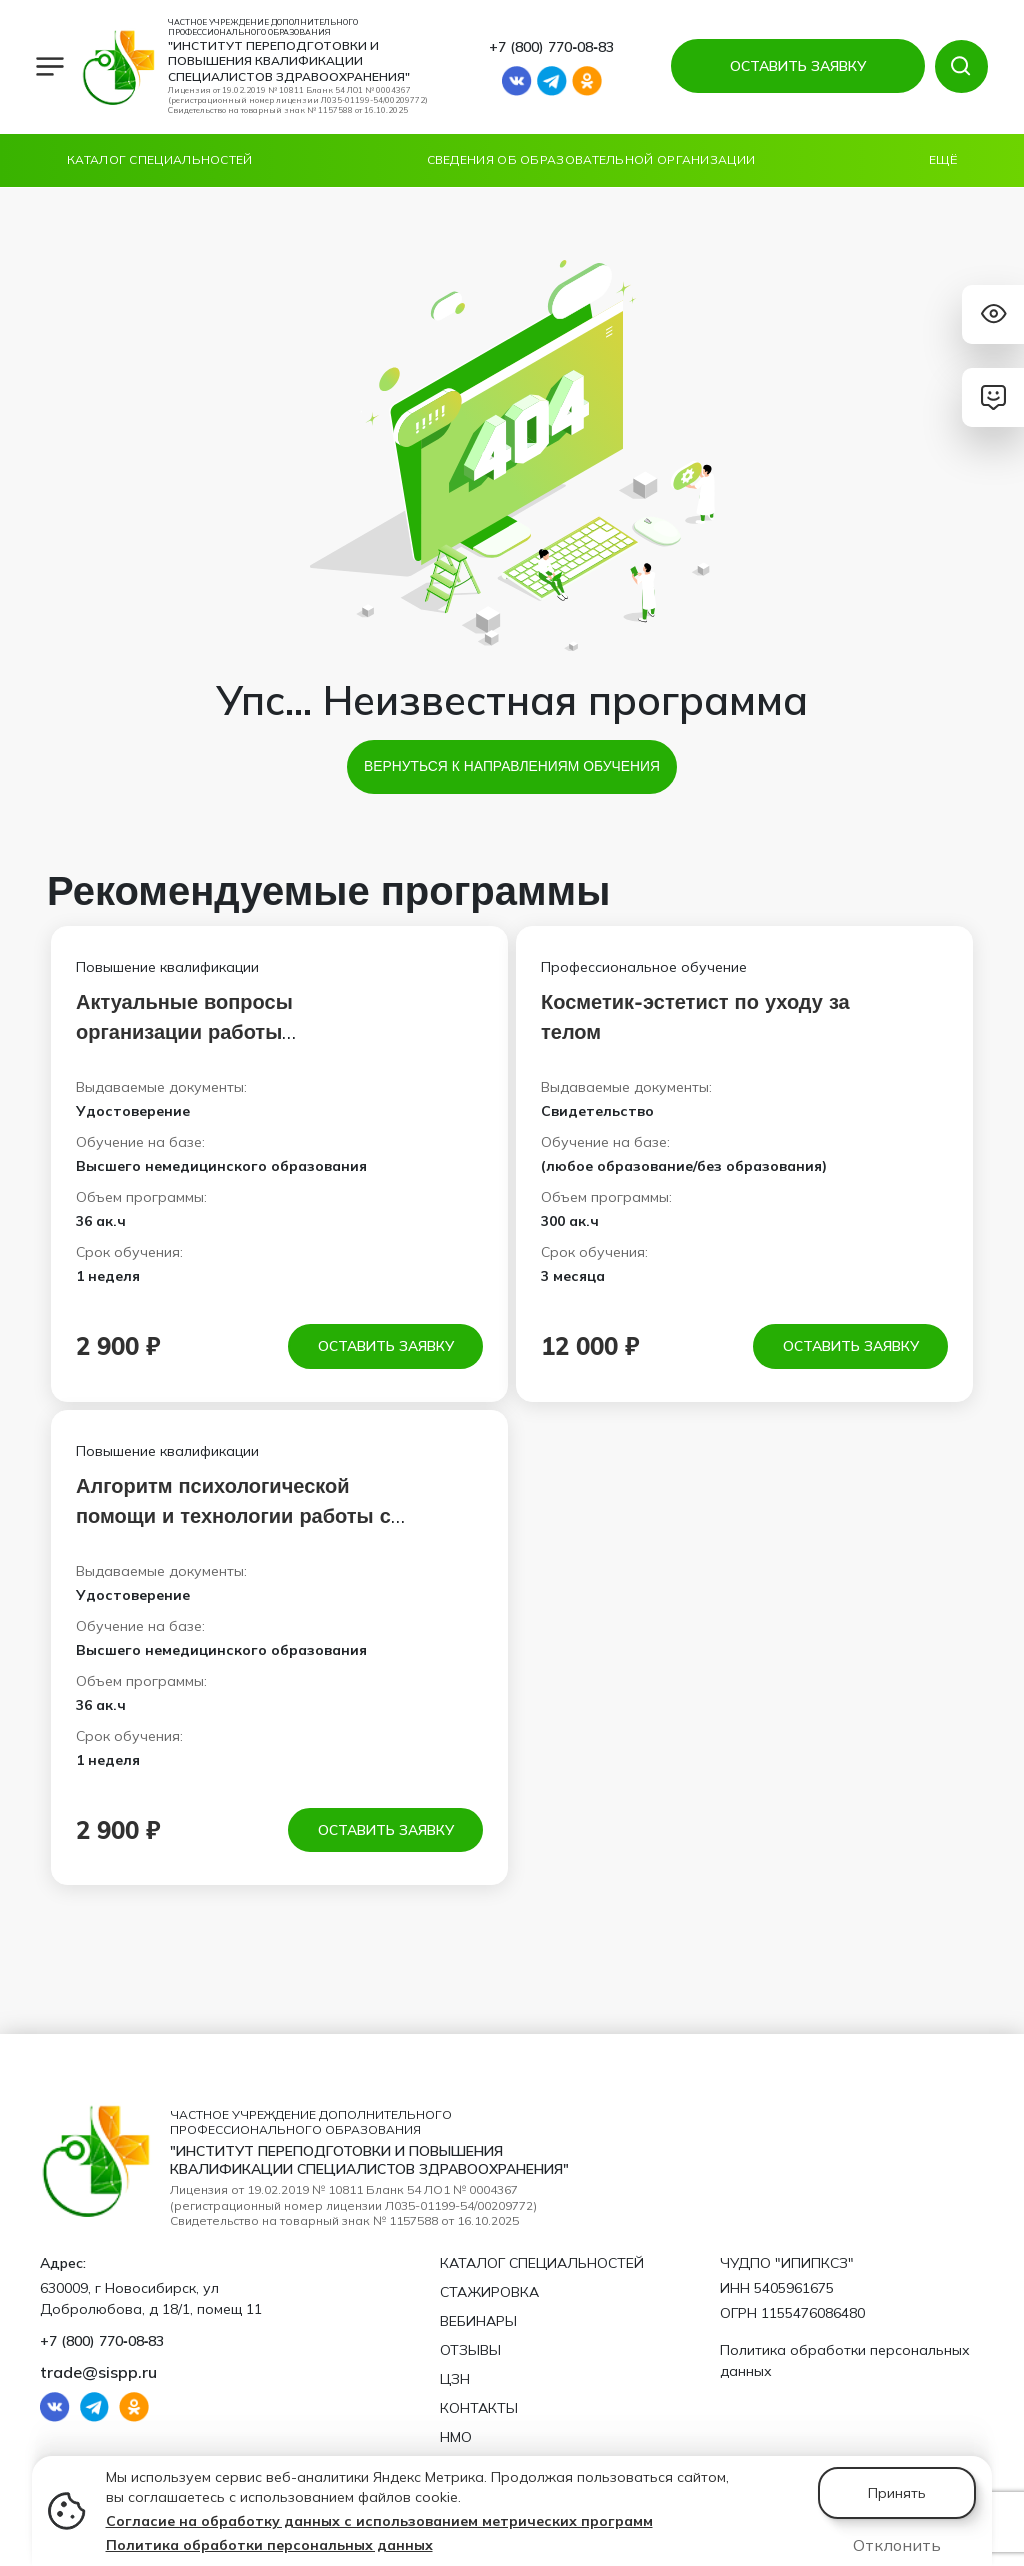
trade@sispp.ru (98, 2372)
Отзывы (470, 2350)
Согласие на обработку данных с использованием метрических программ (379, 2521)
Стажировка (489, 2292)
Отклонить (897, 2545)
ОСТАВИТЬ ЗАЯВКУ (797, 66)
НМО (456, 2437)
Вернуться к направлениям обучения (511, 766)
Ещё (943, 159)
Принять (897, 2493)
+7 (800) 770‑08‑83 (551, 47)
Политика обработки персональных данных (269, 2545)
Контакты (479, 2408)
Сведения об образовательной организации (591, 159)
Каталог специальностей (160, 159)
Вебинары (478, 2321)
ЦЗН (455, 2379)
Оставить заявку (386, 1346)
